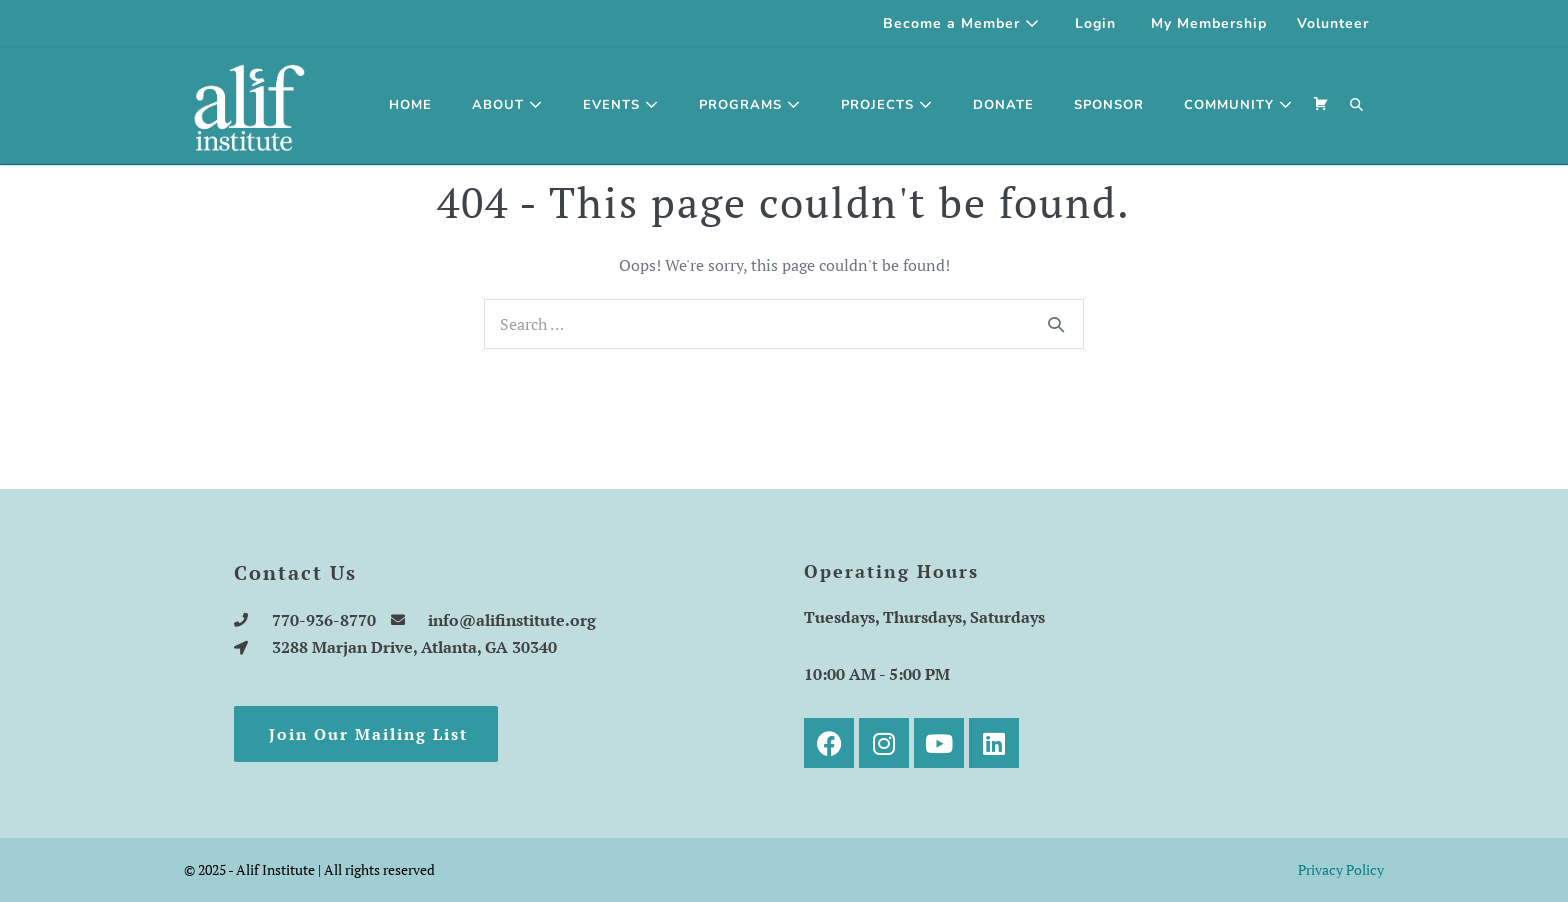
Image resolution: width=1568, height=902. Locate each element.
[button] (1357, 106)
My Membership (1209, 23)
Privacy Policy (1341, 869)
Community (1238, 105)
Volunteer (1333, 23)
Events (621, 105)
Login (1095, 23)
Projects (887, 105)
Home (410, 105)
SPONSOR (1109, 105)
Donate (1003, 105)
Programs (750, 105)
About (507, 105)
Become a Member (961, 23)
